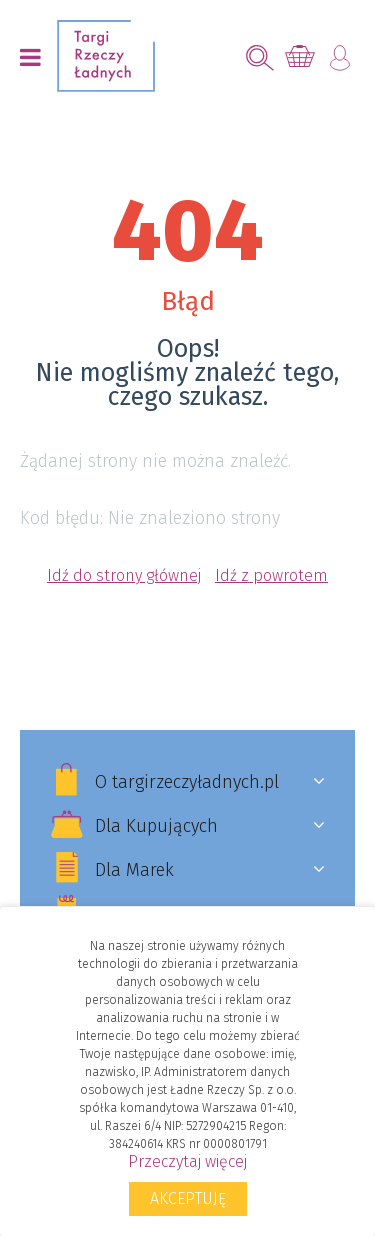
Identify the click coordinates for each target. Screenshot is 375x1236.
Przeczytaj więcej (187, 1161)
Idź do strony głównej (124, 575)
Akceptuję (188, 1198)
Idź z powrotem (271, 575)
